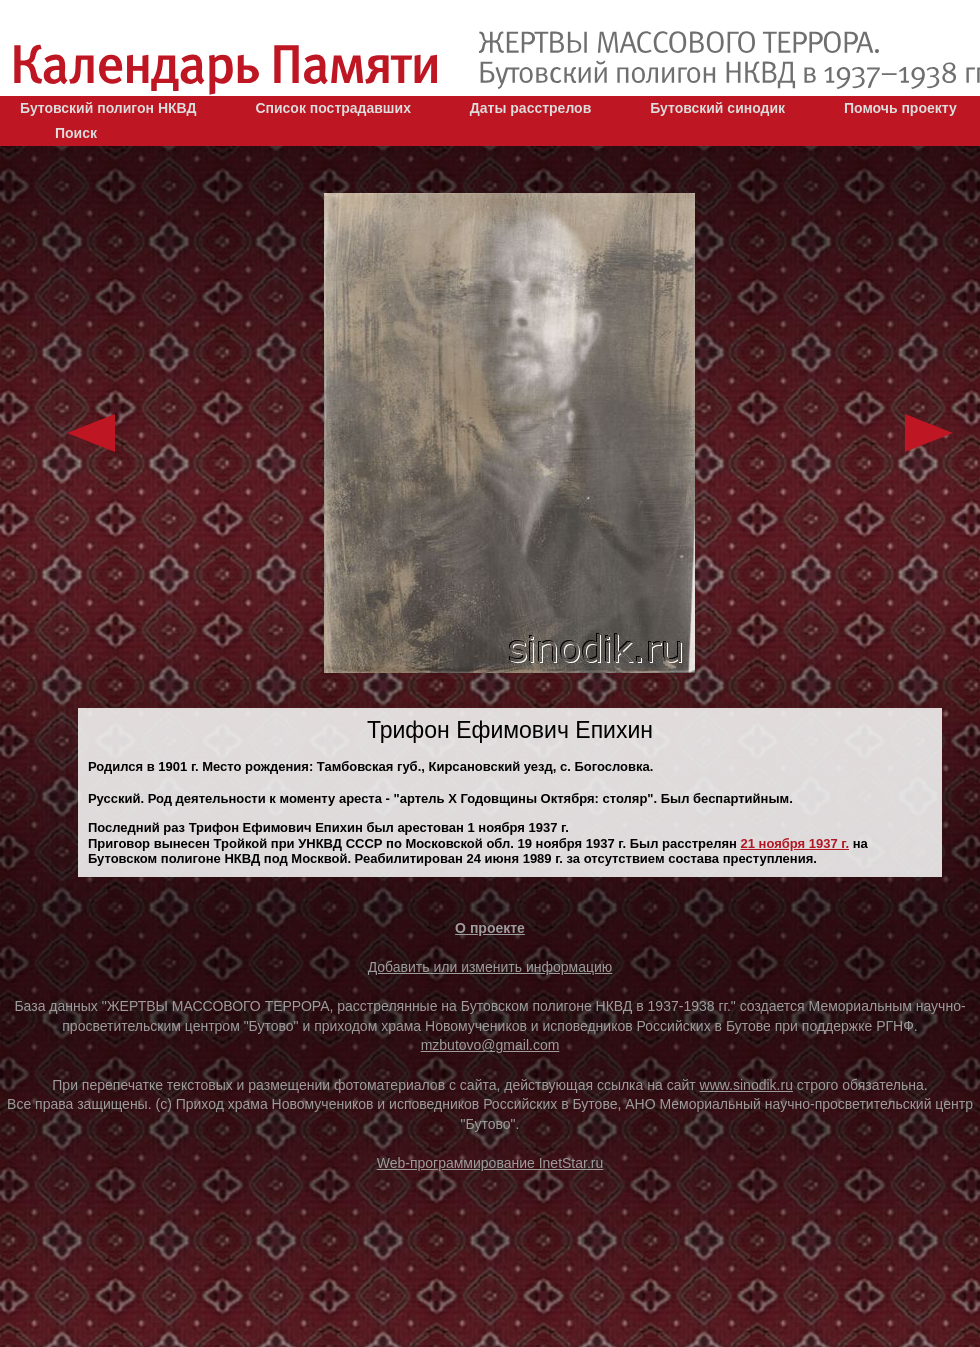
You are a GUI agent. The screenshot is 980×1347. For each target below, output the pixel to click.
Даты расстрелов (530, 108)
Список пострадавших (333, 108)
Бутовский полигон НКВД (108, 108)
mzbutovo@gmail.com (490, 1045)
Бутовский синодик (717, 108)
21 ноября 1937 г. (794, 843)
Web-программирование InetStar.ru (490, 1163)
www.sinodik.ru (746, 1085)
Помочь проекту (900, 108)
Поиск (76, 133)
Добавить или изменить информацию (490, 967)
